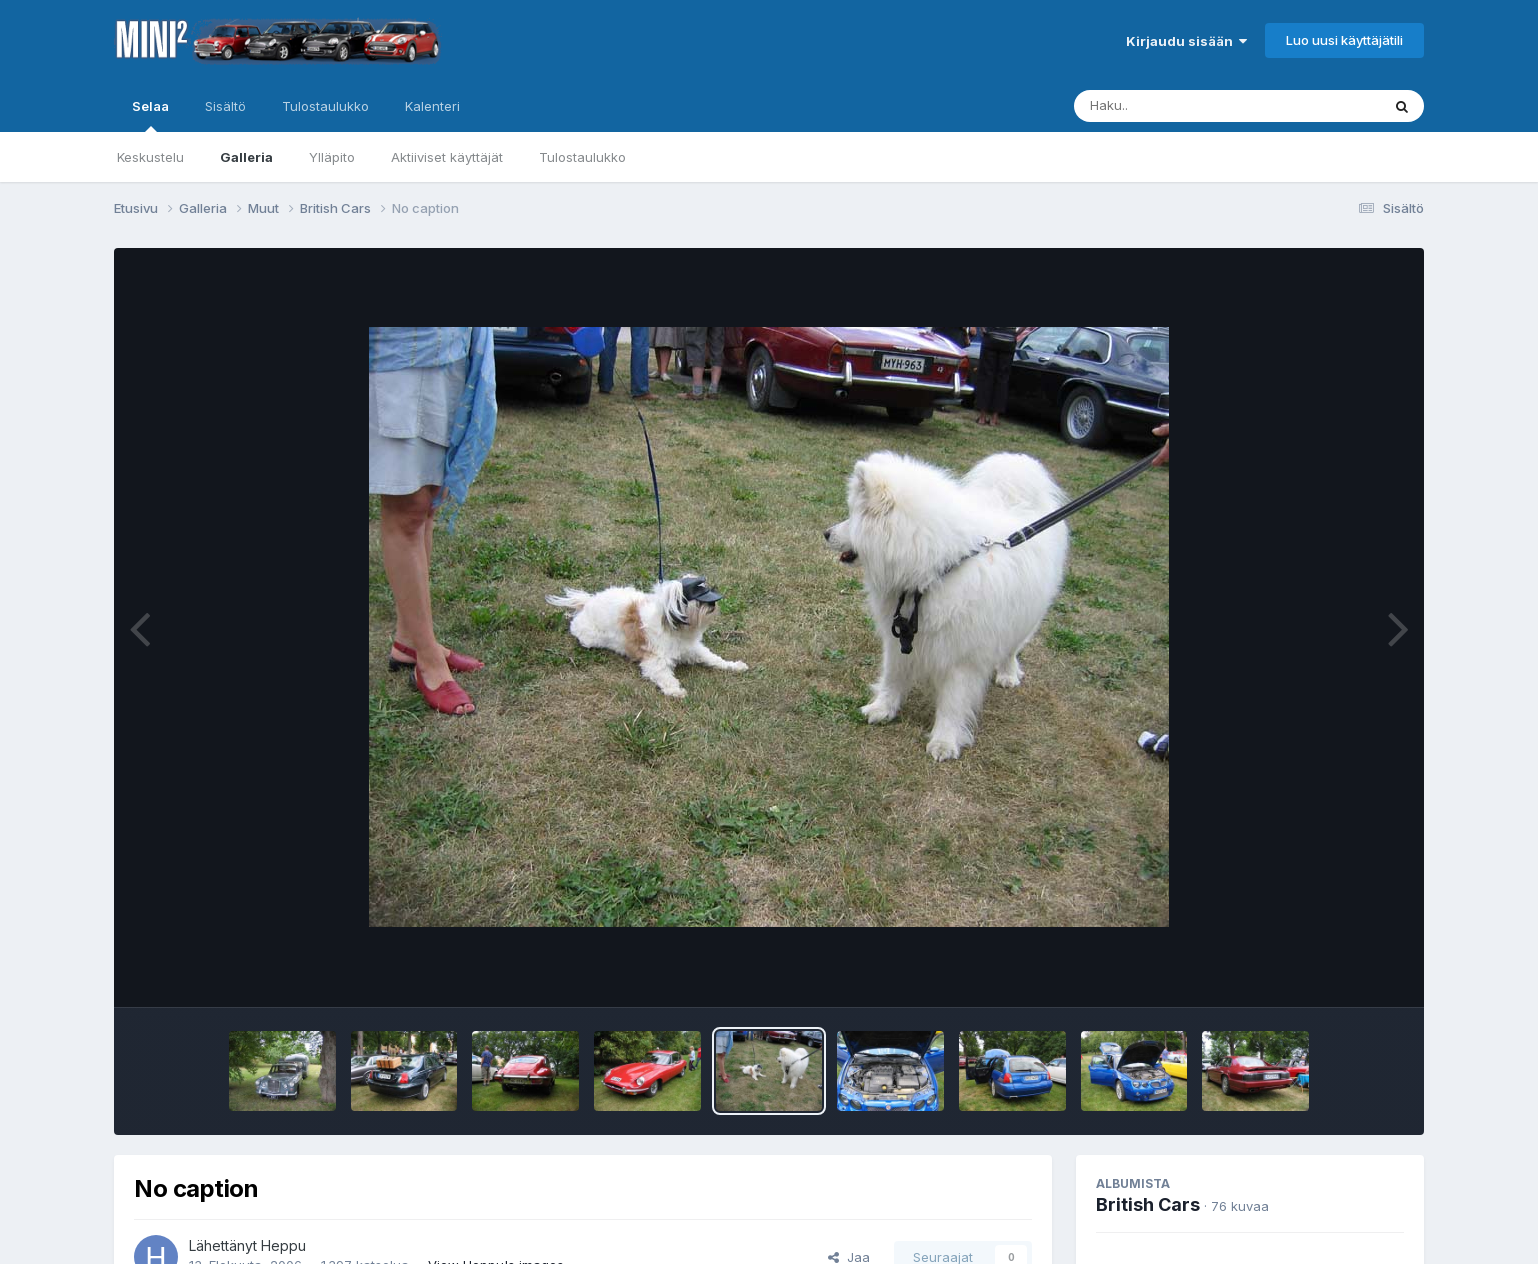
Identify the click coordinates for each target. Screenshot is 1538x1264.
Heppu (283, 1245)
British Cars (1148, 1204)
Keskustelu (150, 157)
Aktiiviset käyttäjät (447, 157)
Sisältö (225, 106)
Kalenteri (432, 106)
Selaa (150, 115)
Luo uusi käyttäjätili (1344, 40)
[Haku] (1190, 106)
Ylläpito (332, 157)
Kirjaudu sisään (1186, 41)
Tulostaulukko (582, 157)
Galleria (246, 157)
